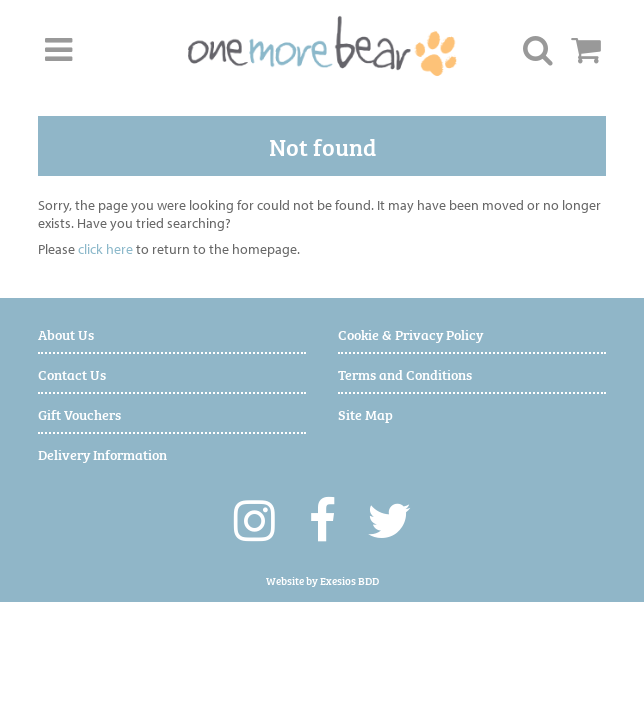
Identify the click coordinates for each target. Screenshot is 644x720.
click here (105, 249)
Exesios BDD (349, 580)
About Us (66, 333)
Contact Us (72, 373)
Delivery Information (102, 453)
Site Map (365, 413)
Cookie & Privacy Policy (410, 333)
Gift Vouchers (79, 413)
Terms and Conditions (405, 373)
